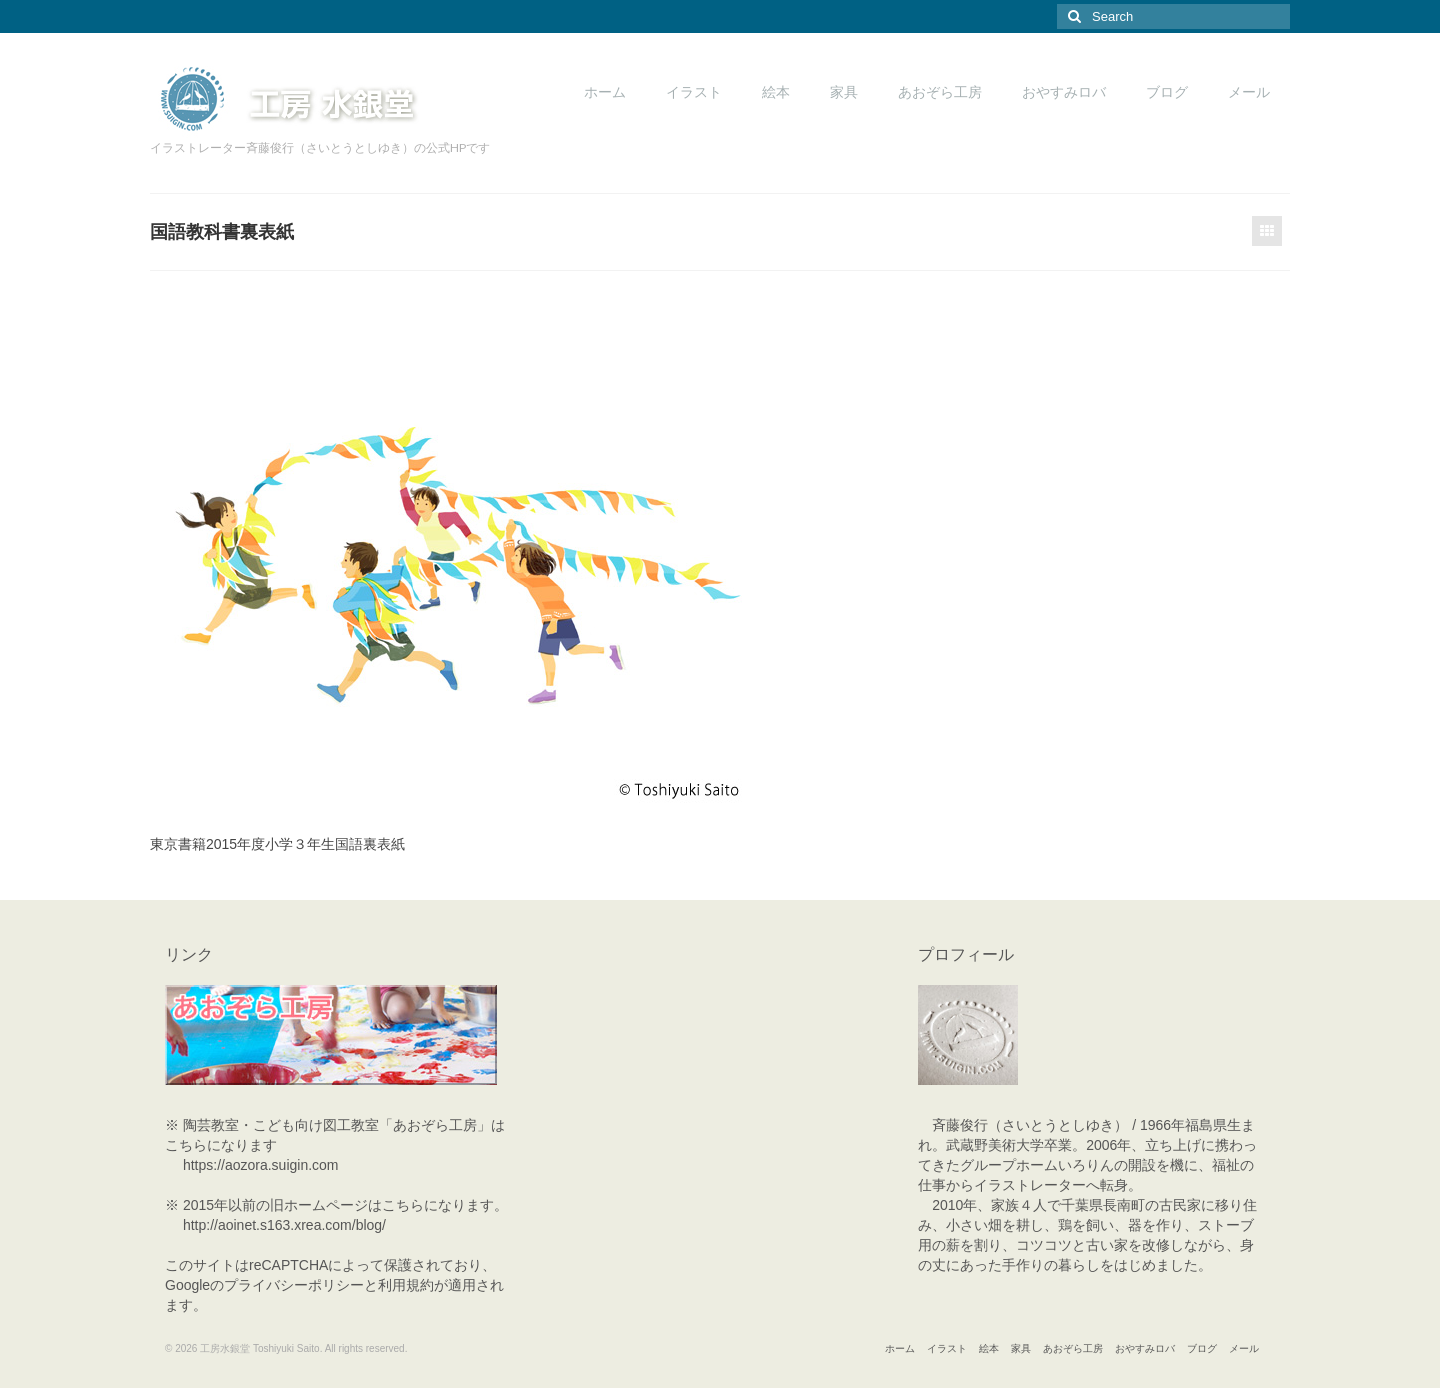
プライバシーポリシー (294, 1285)
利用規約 (406, 1285)
